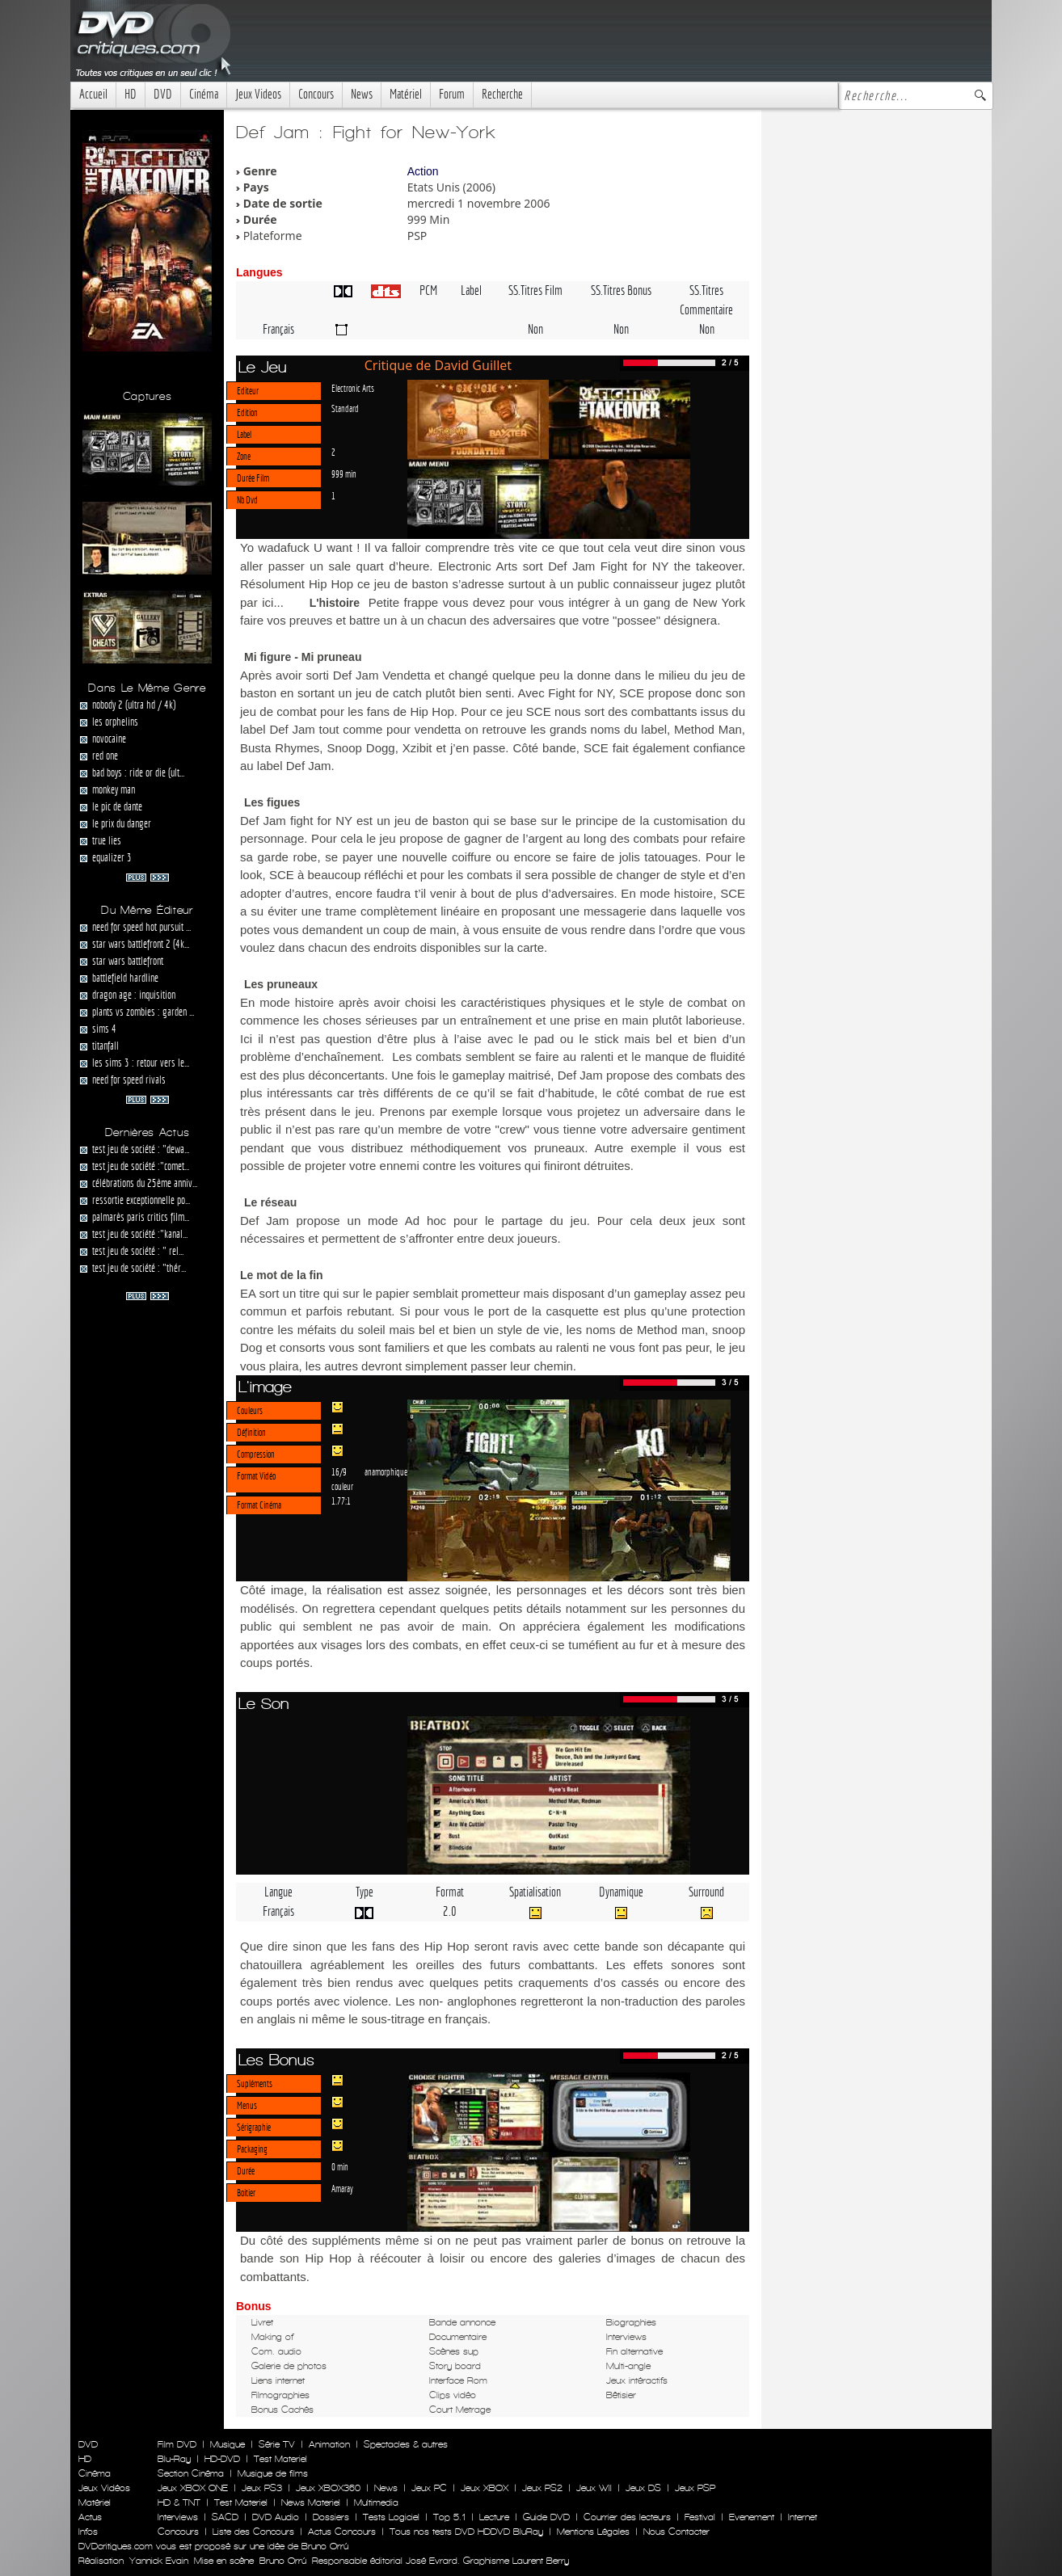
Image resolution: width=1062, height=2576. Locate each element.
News (362, 94)
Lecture (494, 2517)
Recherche (502, 94)
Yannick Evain (158, 2560)
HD (130, 94)
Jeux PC (429, 2488)
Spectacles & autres (406, 2444)
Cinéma (203, 94)
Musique (227, 2444)
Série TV (277, 2444)
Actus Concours (342, 2531)
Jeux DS (643, 2488)
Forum (452, 94)
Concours (316, 94)
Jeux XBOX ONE (193, 2488)
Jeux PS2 (542, 2488)
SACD (225, 2517)
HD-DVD (222, 2459)
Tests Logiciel (391, 2517)
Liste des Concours (253, 2531)
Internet (802, 2517)
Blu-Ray (174, 2459)
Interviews (178, 2517)
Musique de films (273, 2473)
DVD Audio (275, 2517)
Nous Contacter (675, 2531)
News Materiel (310, 2502)
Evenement (751, 2517)
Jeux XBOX (484, 2488)
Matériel (406, 94)
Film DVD (177, 2444)
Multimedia (376, 2502)
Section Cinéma (191, 2473)
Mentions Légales (593, 2531)
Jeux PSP (695, 2488)
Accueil (93, 94)
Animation (329, 2444)
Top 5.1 (449, 2517)
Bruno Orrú (282, 2560)
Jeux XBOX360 (328, 2488)
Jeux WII (594, 2488)
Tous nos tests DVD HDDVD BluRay (466, 2531)
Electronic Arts (352, 388)
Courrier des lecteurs (627, 2517)
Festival (700, 2517)
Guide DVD (546, 2517)
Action (423, 171)
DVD (163, 94)
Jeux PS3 (262, 2488)
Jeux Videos (258, 94)
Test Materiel (280, 2459)
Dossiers (331, 2517)
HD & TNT (179, 2502)
